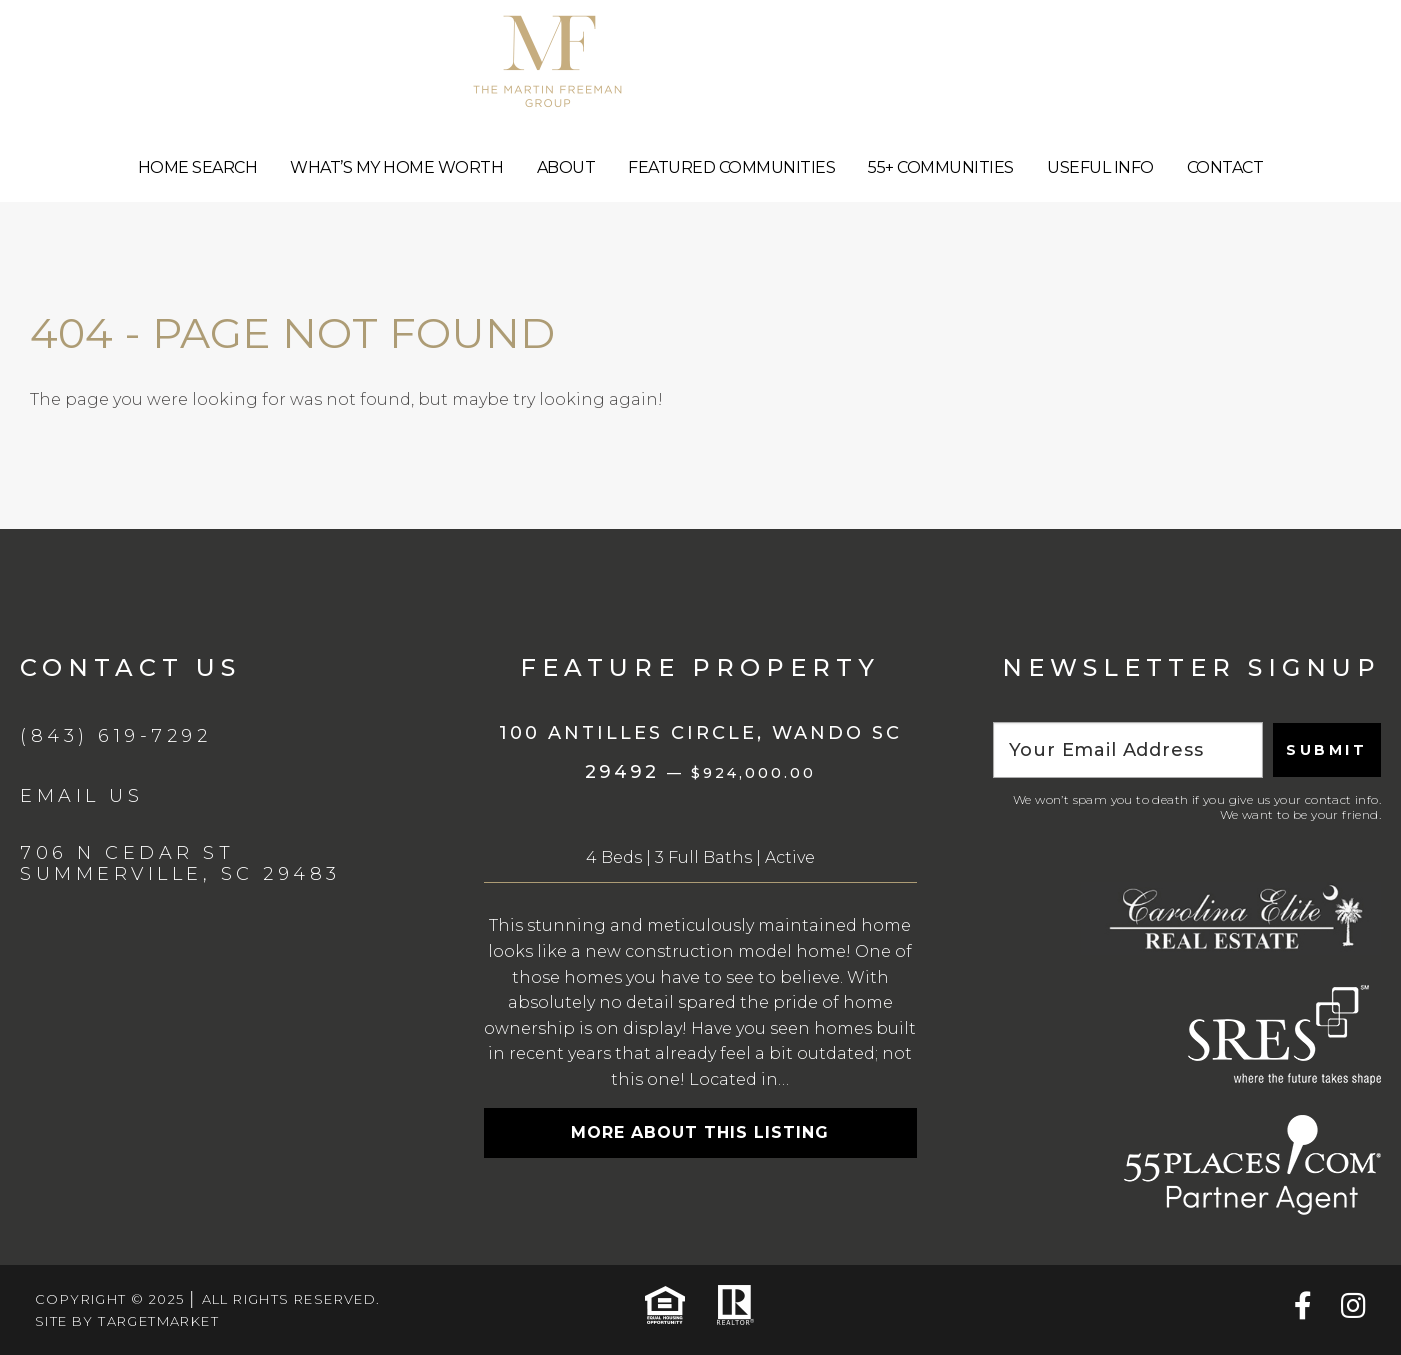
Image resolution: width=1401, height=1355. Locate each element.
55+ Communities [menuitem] (941, 167)
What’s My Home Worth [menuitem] (396, 167)
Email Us (81, 796)
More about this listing (700, 1132)
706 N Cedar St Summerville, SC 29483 (180, 864)
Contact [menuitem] (1225, 167)
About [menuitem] (566, 167)
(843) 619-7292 (115, 736)
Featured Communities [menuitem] (731, 167)
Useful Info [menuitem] (1100, 167)
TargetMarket (158, 1321)
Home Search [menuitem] (198, 167)
